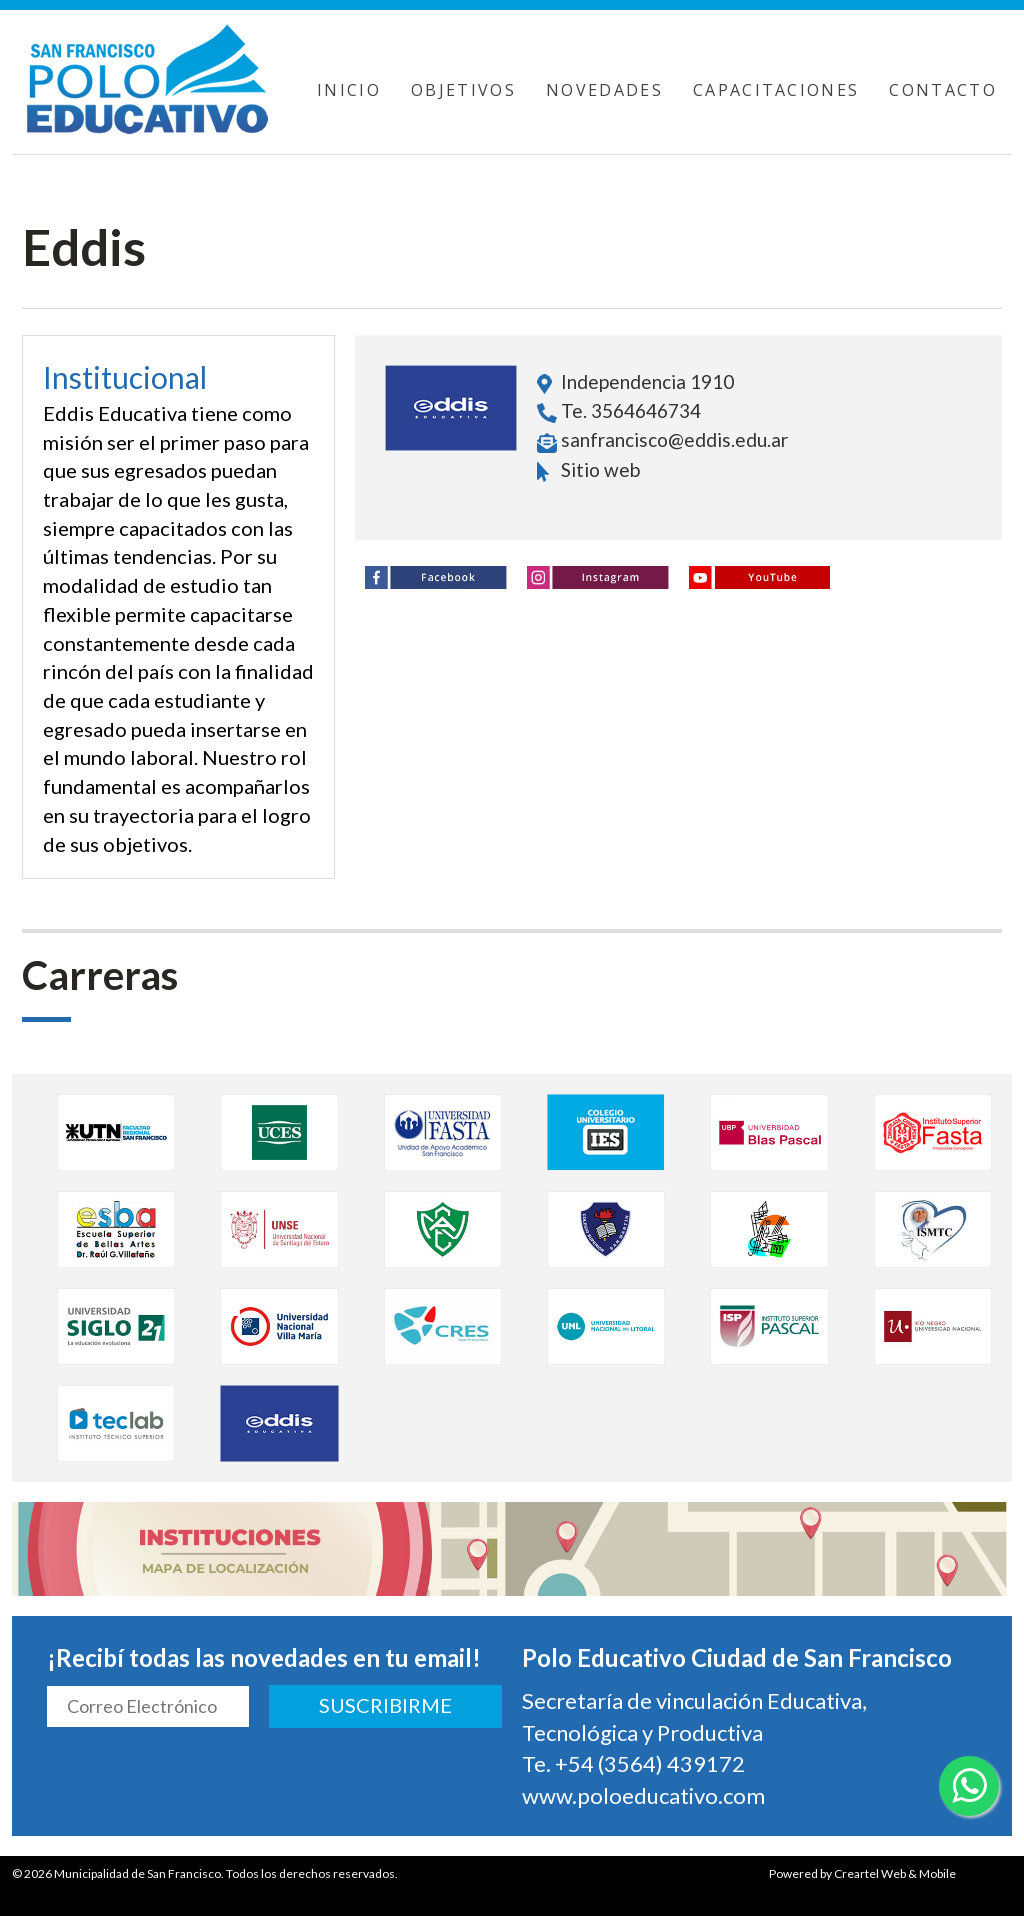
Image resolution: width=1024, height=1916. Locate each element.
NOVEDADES (604, 90)
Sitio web (588, 469)
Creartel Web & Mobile (895, 1873)
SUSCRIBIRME (385, 1705)
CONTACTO (943, 90)
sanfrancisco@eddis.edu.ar (674, 439)
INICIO (349, 90)
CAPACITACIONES (776, 90)
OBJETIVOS (463, 90)
